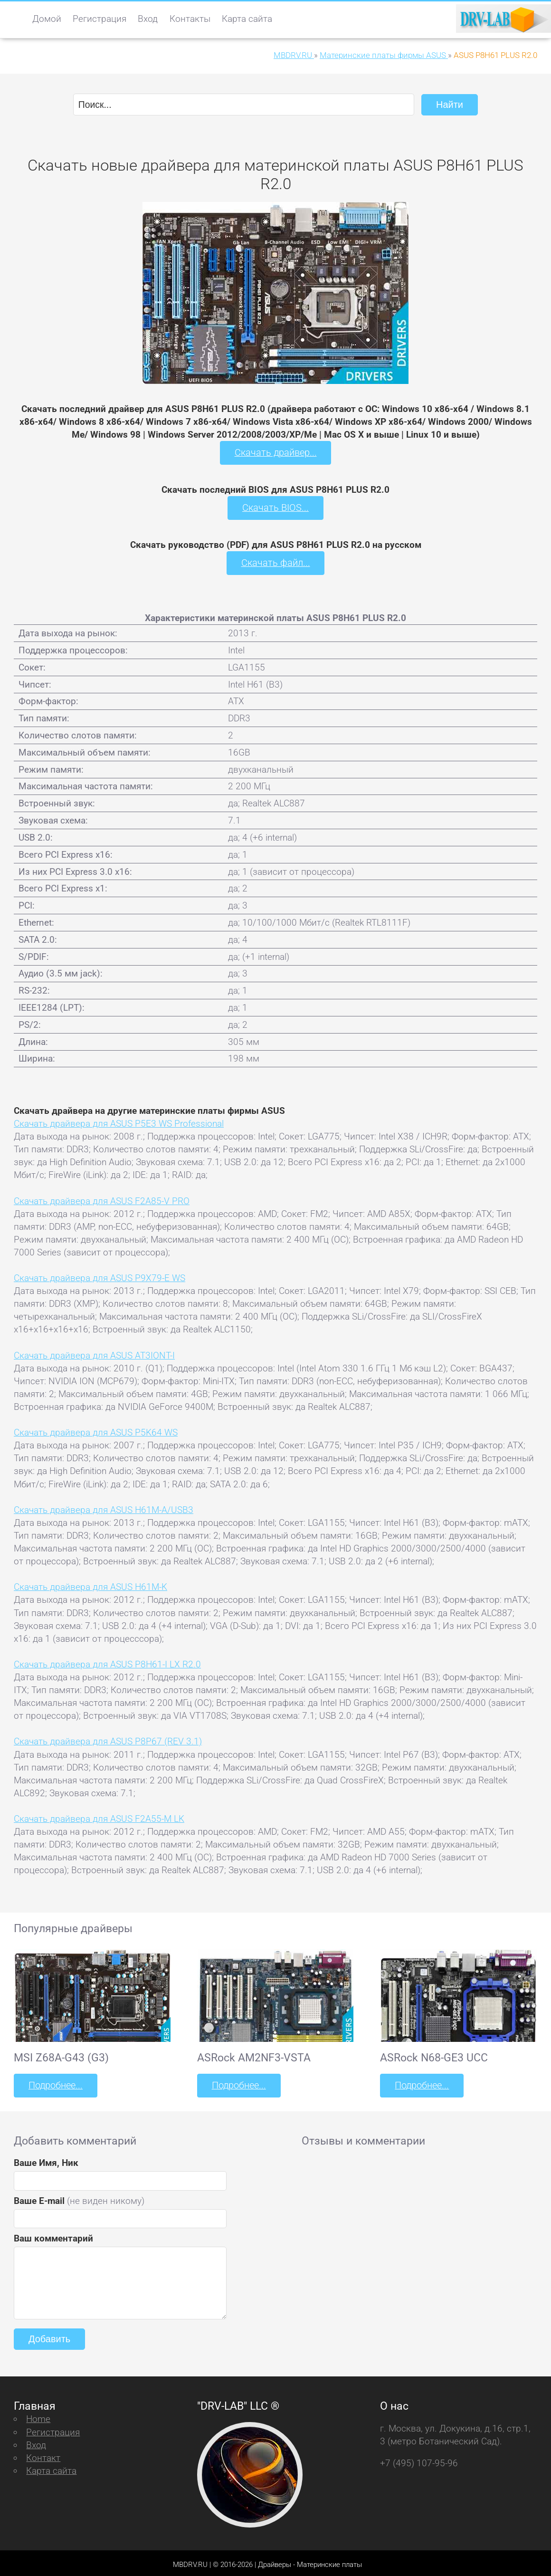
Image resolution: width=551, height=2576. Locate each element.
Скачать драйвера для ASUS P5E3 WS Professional (119, 1120)
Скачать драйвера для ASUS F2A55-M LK (99, 1816)
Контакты (190, 18)
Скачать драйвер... (275, 452)
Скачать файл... (275, 560)
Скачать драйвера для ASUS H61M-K (90, 1584)
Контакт (43, 2454)
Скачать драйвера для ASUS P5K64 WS (96, 1430)
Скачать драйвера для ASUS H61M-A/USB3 (103, 1507)
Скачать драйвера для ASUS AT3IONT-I (94, 1352)
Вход (148, 18)
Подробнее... (54, 2082)
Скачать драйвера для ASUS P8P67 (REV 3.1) (108, 1738)
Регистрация (99, 18)
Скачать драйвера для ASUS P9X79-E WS (99, 1275)
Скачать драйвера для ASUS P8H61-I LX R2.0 (107, 1661)
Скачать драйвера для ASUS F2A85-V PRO (102, 1198)
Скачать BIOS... (275, 506)
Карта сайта (247, 18)
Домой (46, 18)
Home (38, 2415)
